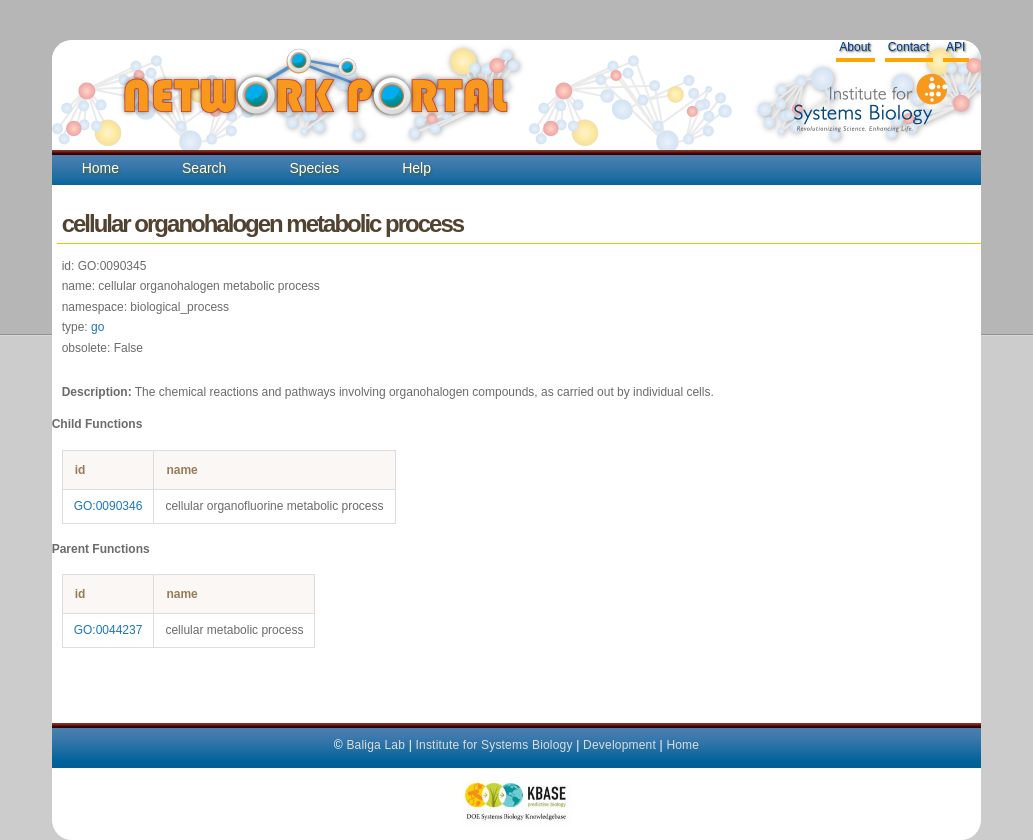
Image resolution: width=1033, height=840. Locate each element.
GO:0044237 (108, 630)
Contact (908, 47)
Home (100, 168)
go (97, 327)
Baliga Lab (375, 745)
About (854, 47)
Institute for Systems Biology (493, 745)
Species (314, 168)
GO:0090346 (108, 506)
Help (416, 168)
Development (619, 745)
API (955, 47)
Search (204, 168)
